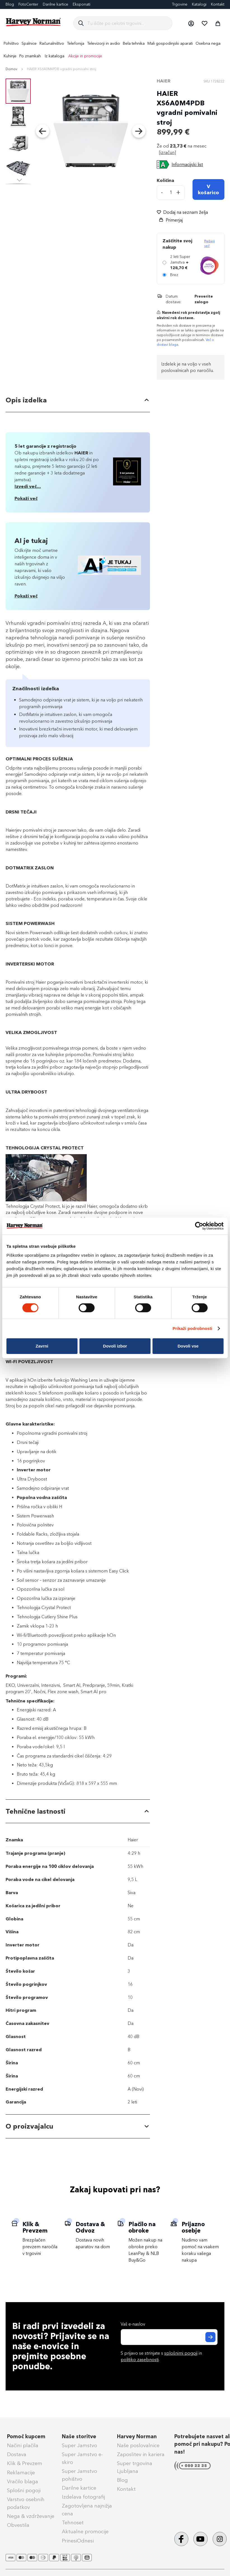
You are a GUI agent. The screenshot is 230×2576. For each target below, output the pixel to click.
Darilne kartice (55, 4)
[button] (191, 23)
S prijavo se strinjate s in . (161, 2332)
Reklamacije (21, 2448)
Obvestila (18, 2501)
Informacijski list (187, 164)
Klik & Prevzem (24, 2440)
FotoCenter (28, 4)
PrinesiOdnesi (78, 2517)
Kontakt (217, 4)
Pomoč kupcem (26, 2412)
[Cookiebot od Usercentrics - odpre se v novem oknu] (199, 1226)
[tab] (78, 400)
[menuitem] (11, 43)
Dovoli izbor (115, 1346)
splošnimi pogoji (181, 2329)
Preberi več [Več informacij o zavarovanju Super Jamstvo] (209, 243)
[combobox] (127, 23)
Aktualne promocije (85, 2508)
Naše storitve (79, 2412)
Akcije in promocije (85, 56)
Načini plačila (22, 2422)
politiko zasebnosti (140, 2335)
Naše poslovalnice (138, 2422)
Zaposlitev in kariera (141, 2431)
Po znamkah (30, 56)
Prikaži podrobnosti (192, 1328)
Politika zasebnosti (85, 2565)
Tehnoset (73, 2499)
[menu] (115, 49)
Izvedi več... (28, 486)
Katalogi (199, 4)
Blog (122, 2456)
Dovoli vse (188, 1346)
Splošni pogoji (24, 2467)
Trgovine (179, 4)
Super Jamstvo (79, 2422)
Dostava (16, 2431)
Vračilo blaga (22, 2457)
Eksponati (81, 4)
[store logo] (34, 22)
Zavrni (42, 1346)
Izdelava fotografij (83, 2473)
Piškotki (155, 2565)
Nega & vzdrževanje (30, 2492)
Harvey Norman (137, 2412)
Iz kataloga (54, 56)
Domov (11, 69)
